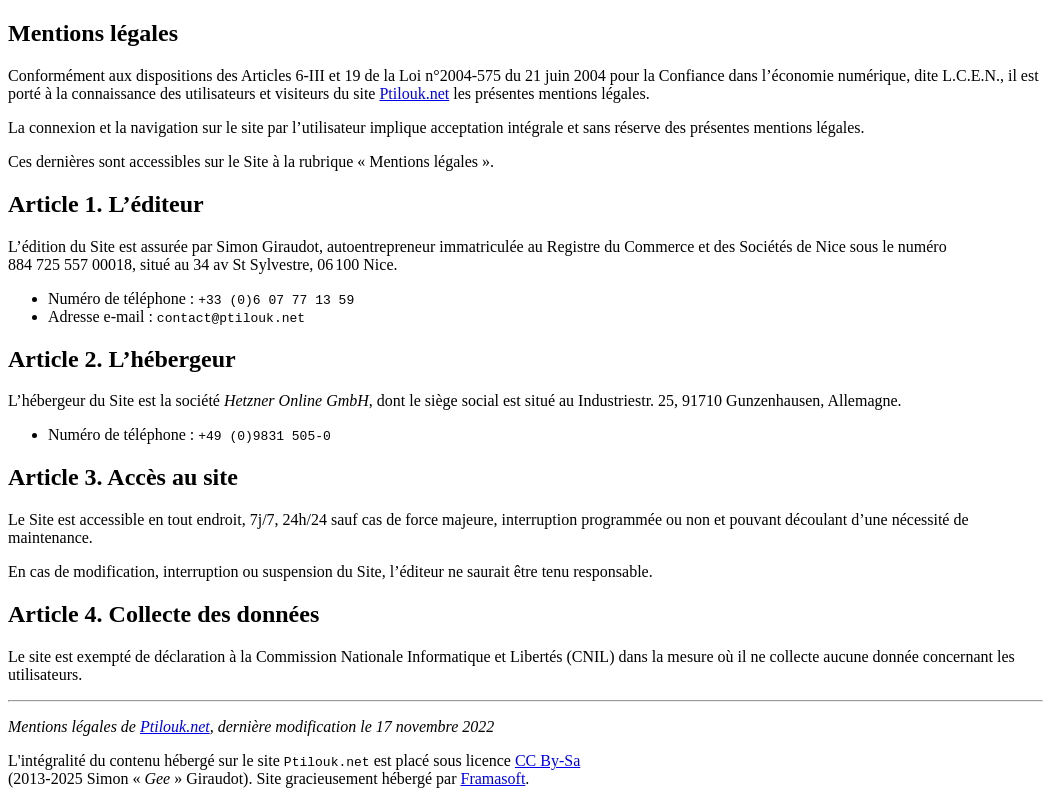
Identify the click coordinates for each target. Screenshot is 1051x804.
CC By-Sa (547, 760)
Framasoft (492, 778)
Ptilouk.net (414, 93)
